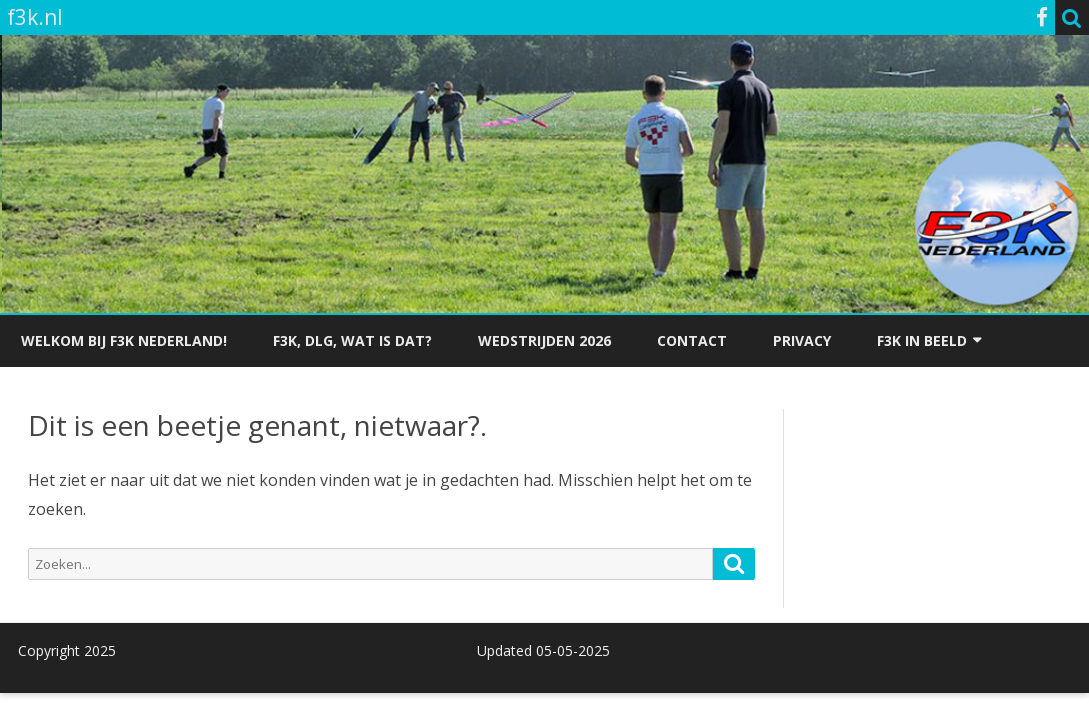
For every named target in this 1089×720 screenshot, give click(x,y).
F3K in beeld (922, 340)
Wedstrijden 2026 (544, 340)
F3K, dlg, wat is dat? (352, 340)
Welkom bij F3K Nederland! (124, 340)
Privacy (802, 340)
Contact (692, 340)
